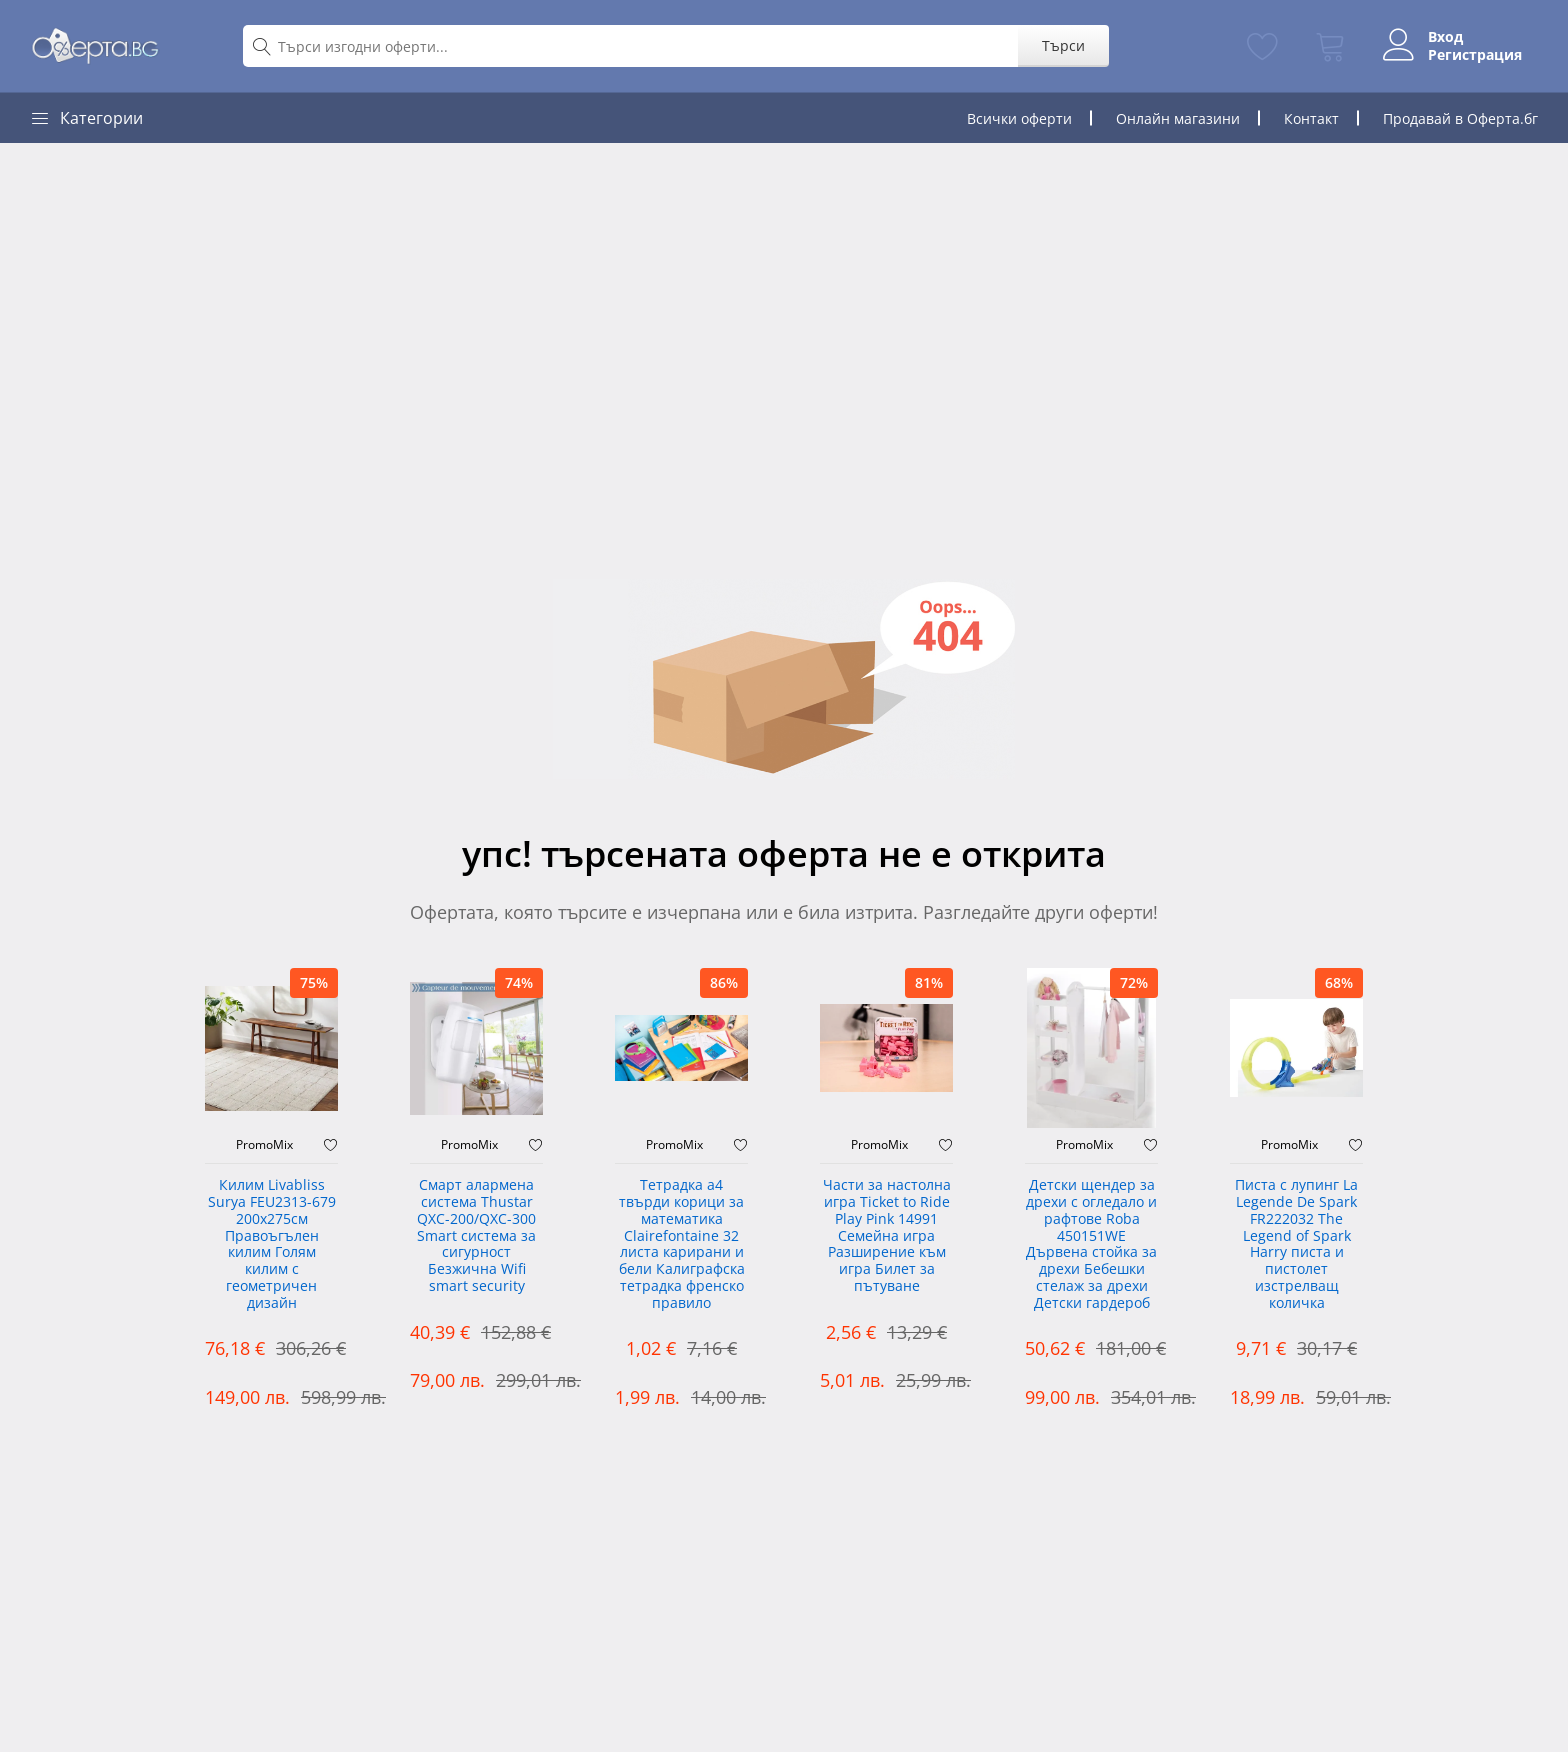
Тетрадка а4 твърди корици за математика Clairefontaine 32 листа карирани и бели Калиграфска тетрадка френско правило (682, 1244)
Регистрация (1475, 55)
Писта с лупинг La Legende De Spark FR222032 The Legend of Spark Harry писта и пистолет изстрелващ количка (1296, 1244)
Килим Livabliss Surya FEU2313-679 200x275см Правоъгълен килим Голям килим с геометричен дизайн (272, 1244)
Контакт (1311, 118)
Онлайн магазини (1178, 118)
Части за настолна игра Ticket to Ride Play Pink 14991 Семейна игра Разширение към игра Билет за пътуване (887, 1236)
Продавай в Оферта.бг (1460, 118)
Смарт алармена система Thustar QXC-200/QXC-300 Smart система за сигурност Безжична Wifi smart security (476, 1236)
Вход (1445, 37)
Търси (1063, 45)
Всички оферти (1019, 118)
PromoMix (264, 1145)
